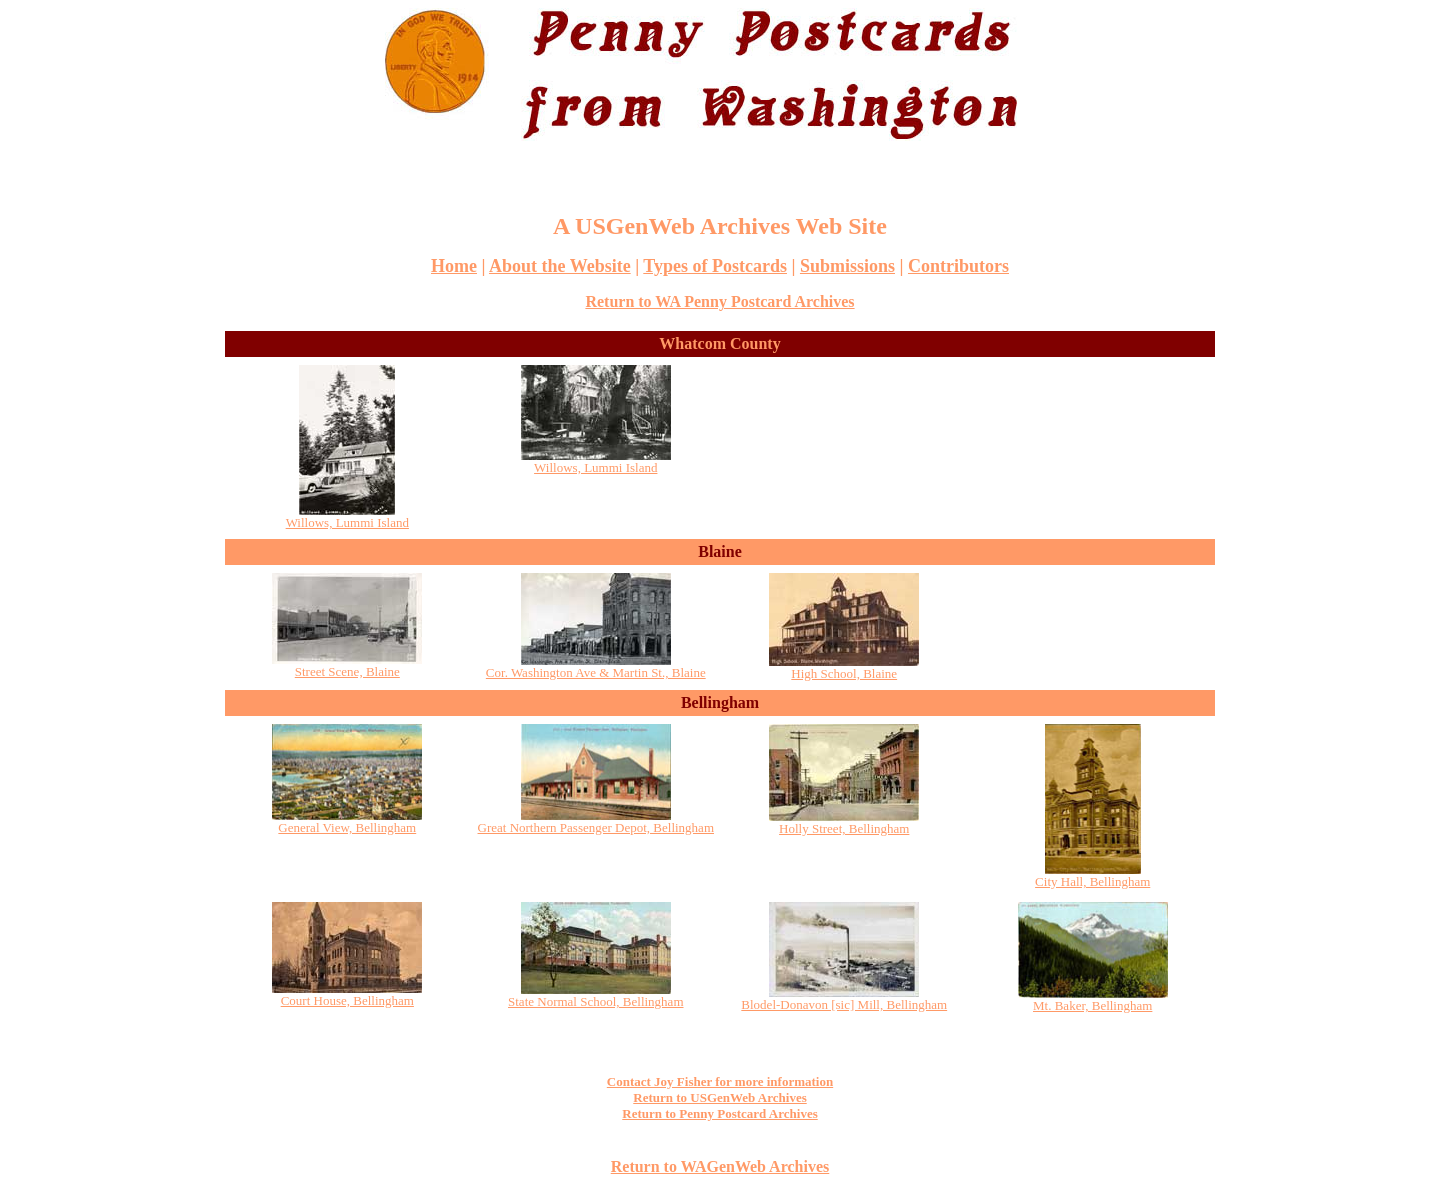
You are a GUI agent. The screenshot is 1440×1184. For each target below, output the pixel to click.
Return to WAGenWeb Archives (720, 1166)
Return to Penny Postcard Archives (719, 1113)
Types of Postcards (715, 266)
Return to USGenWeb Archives (719, 1097)
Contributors (958, 266)
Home (454, 266)
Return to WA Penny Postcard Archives (719, 301)
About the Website (560, 266)
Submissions (847, 266)
